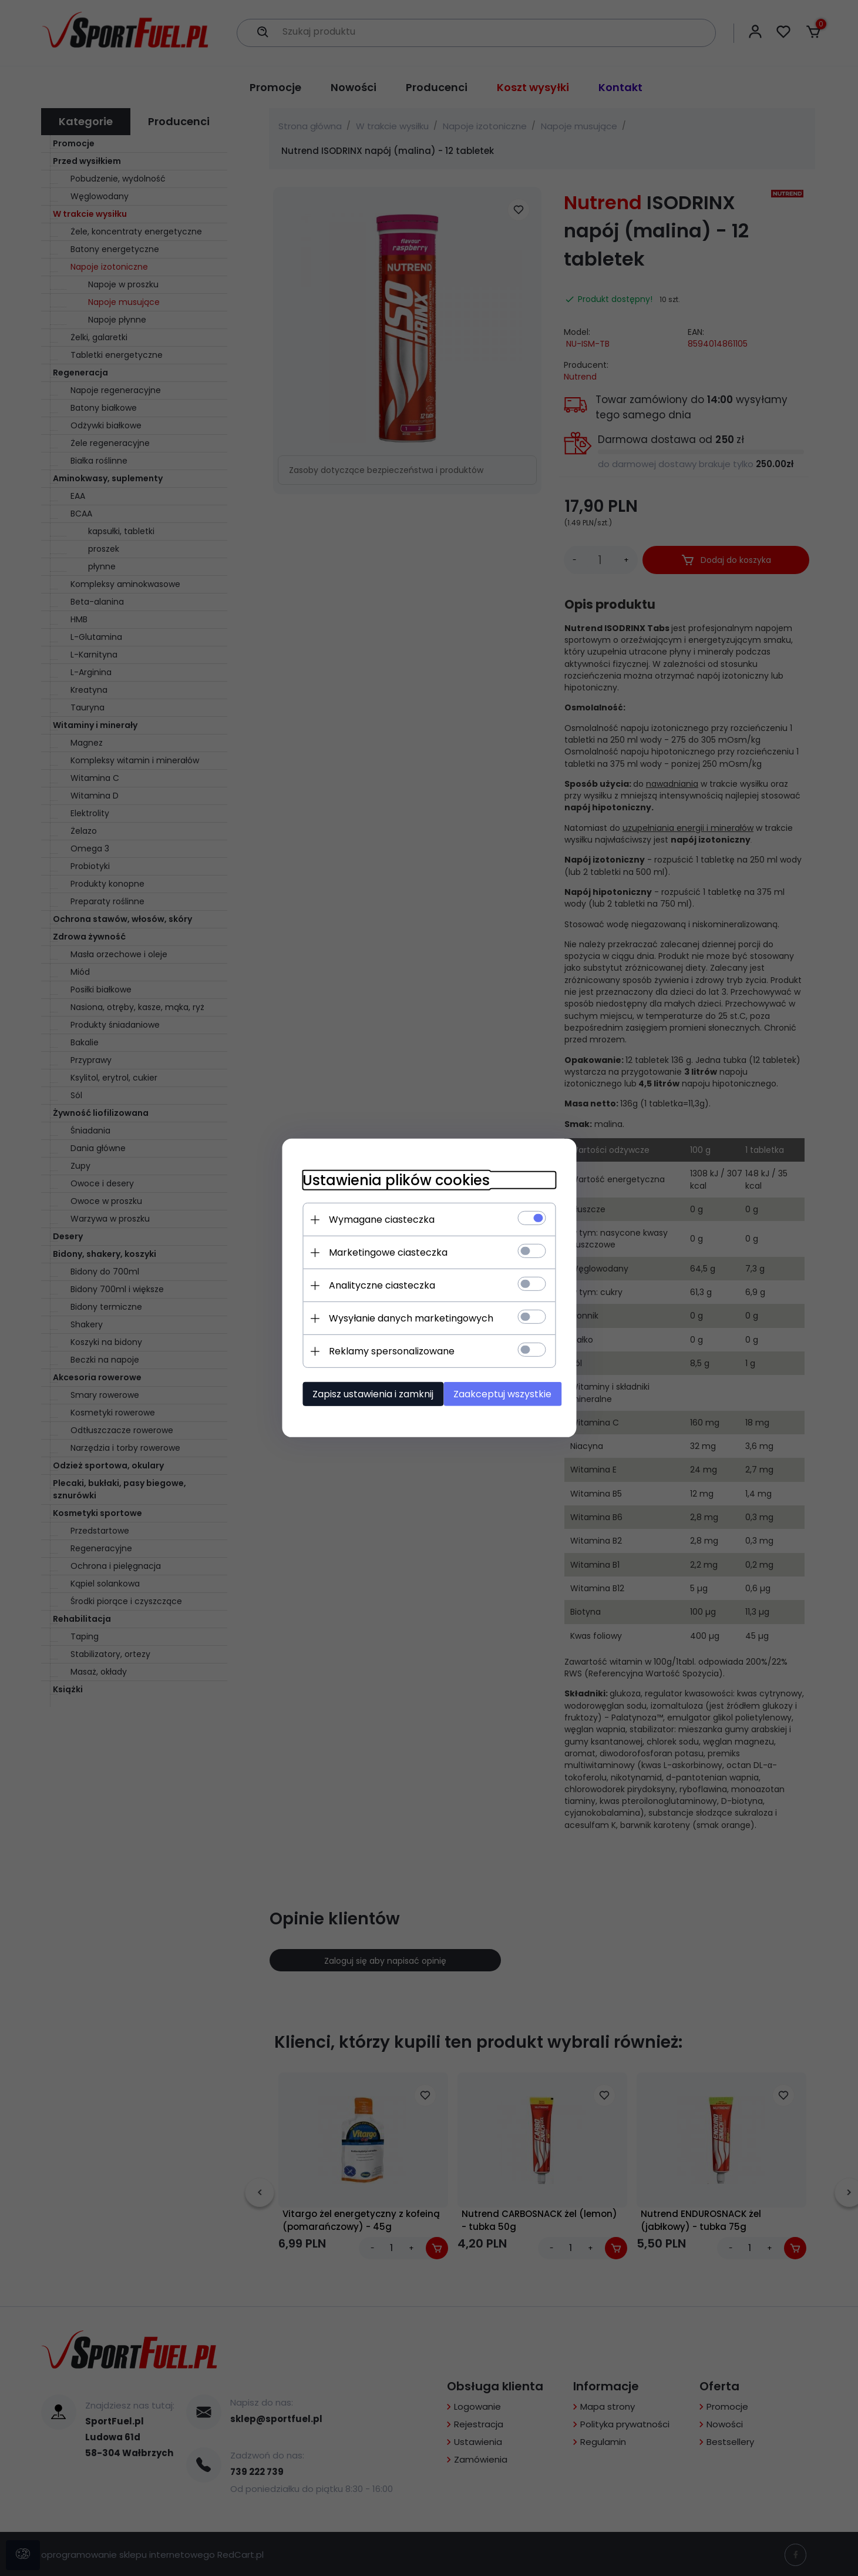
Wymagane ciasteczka (373, 1219)
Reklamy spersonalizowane (383, 1350)
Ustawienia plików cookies (388, 1179)
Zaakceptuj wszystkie (505, 1393)
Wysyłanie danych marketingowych (403, 1317)
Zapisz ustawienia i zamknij (364, 1393)
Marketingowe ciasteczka (380, 1252)
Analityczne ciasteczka (374, 1285)
